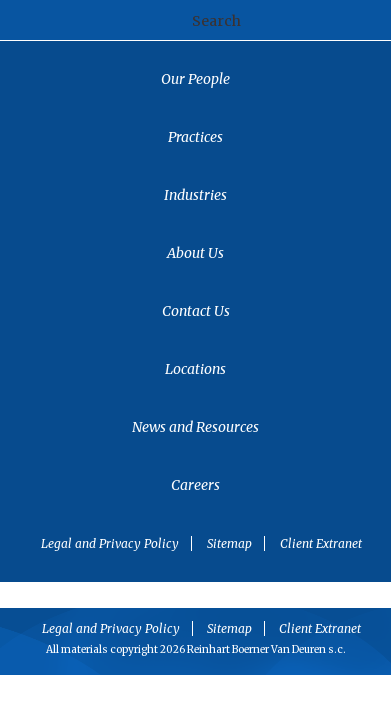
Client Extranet (321, 543)
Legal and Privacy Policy (110, 543)
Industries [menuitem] (195, 195)
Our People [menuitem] (195, 79)
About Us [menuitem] (195, 253)
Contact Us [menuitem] (196, 311)
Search (216, 21)
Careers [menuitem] (195, 485)
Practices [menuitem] (195, 137)
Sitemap (229, 543)
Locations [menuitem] (195, 369)
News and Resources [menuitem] (195, 427)
